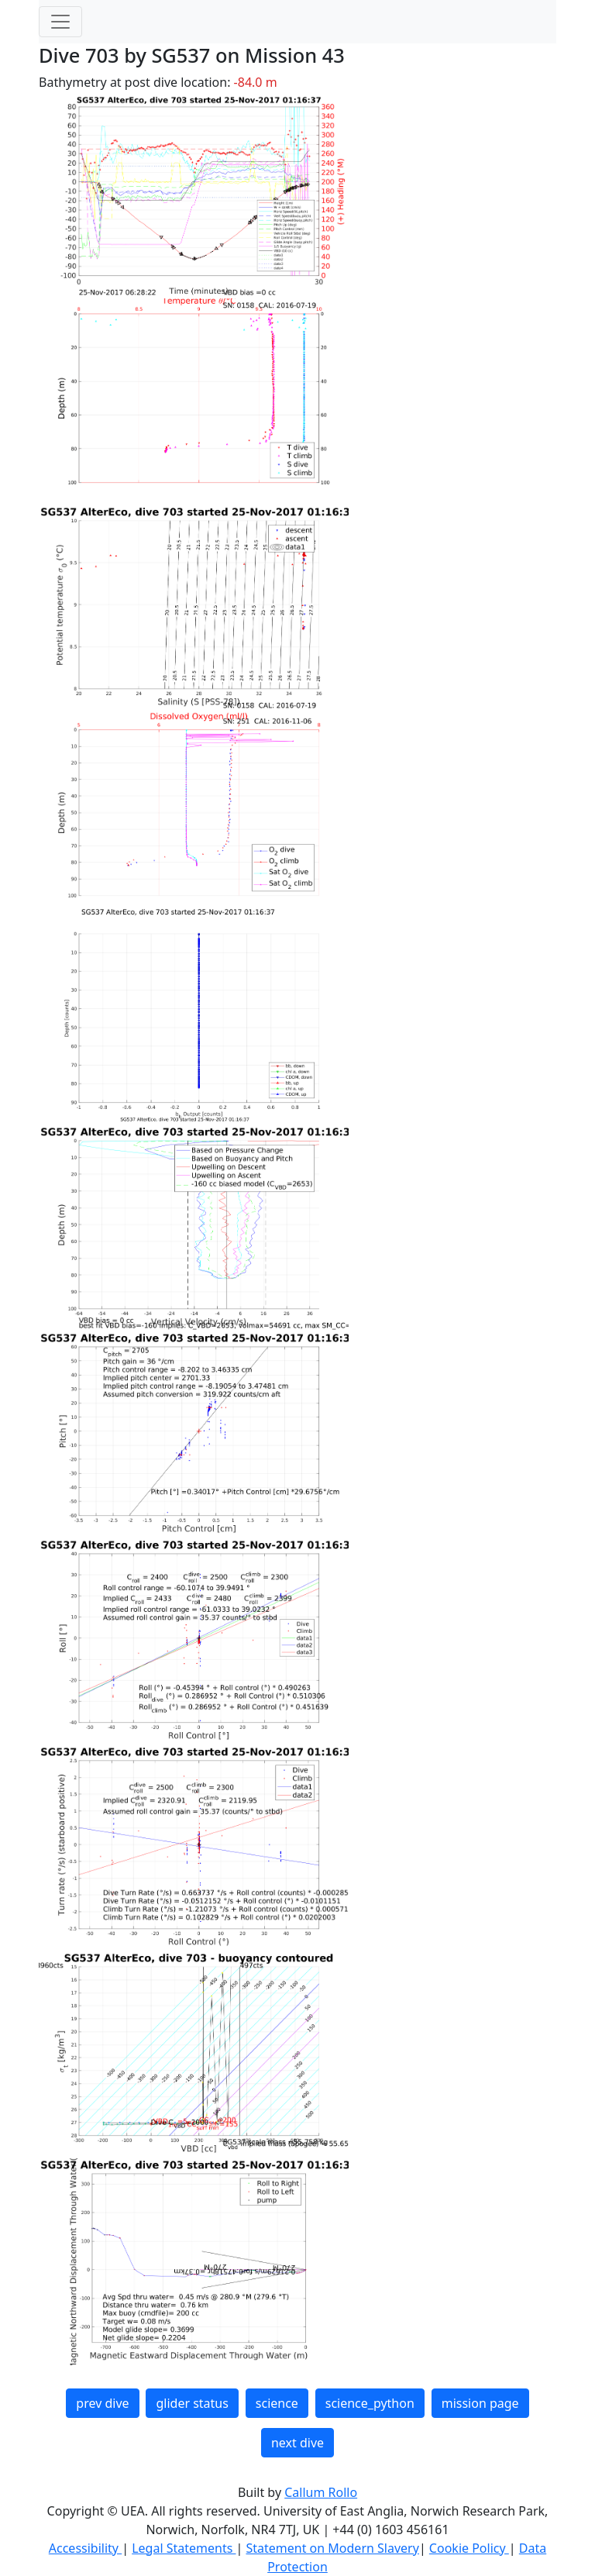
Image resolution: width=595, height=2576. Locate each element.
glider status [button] (192, 2403)
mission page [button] (480, 2403)
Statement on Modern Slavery (332, 2548)
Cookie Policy (469, 2548)
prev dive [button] (102, 2403)
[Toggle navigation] (60, 21)
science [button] (277, 2403)
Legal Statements (184, 2548)
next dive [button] (297, 2442)
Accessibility (85, 2548)
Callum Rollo (320, 2492)
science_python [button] (369, 2403)
